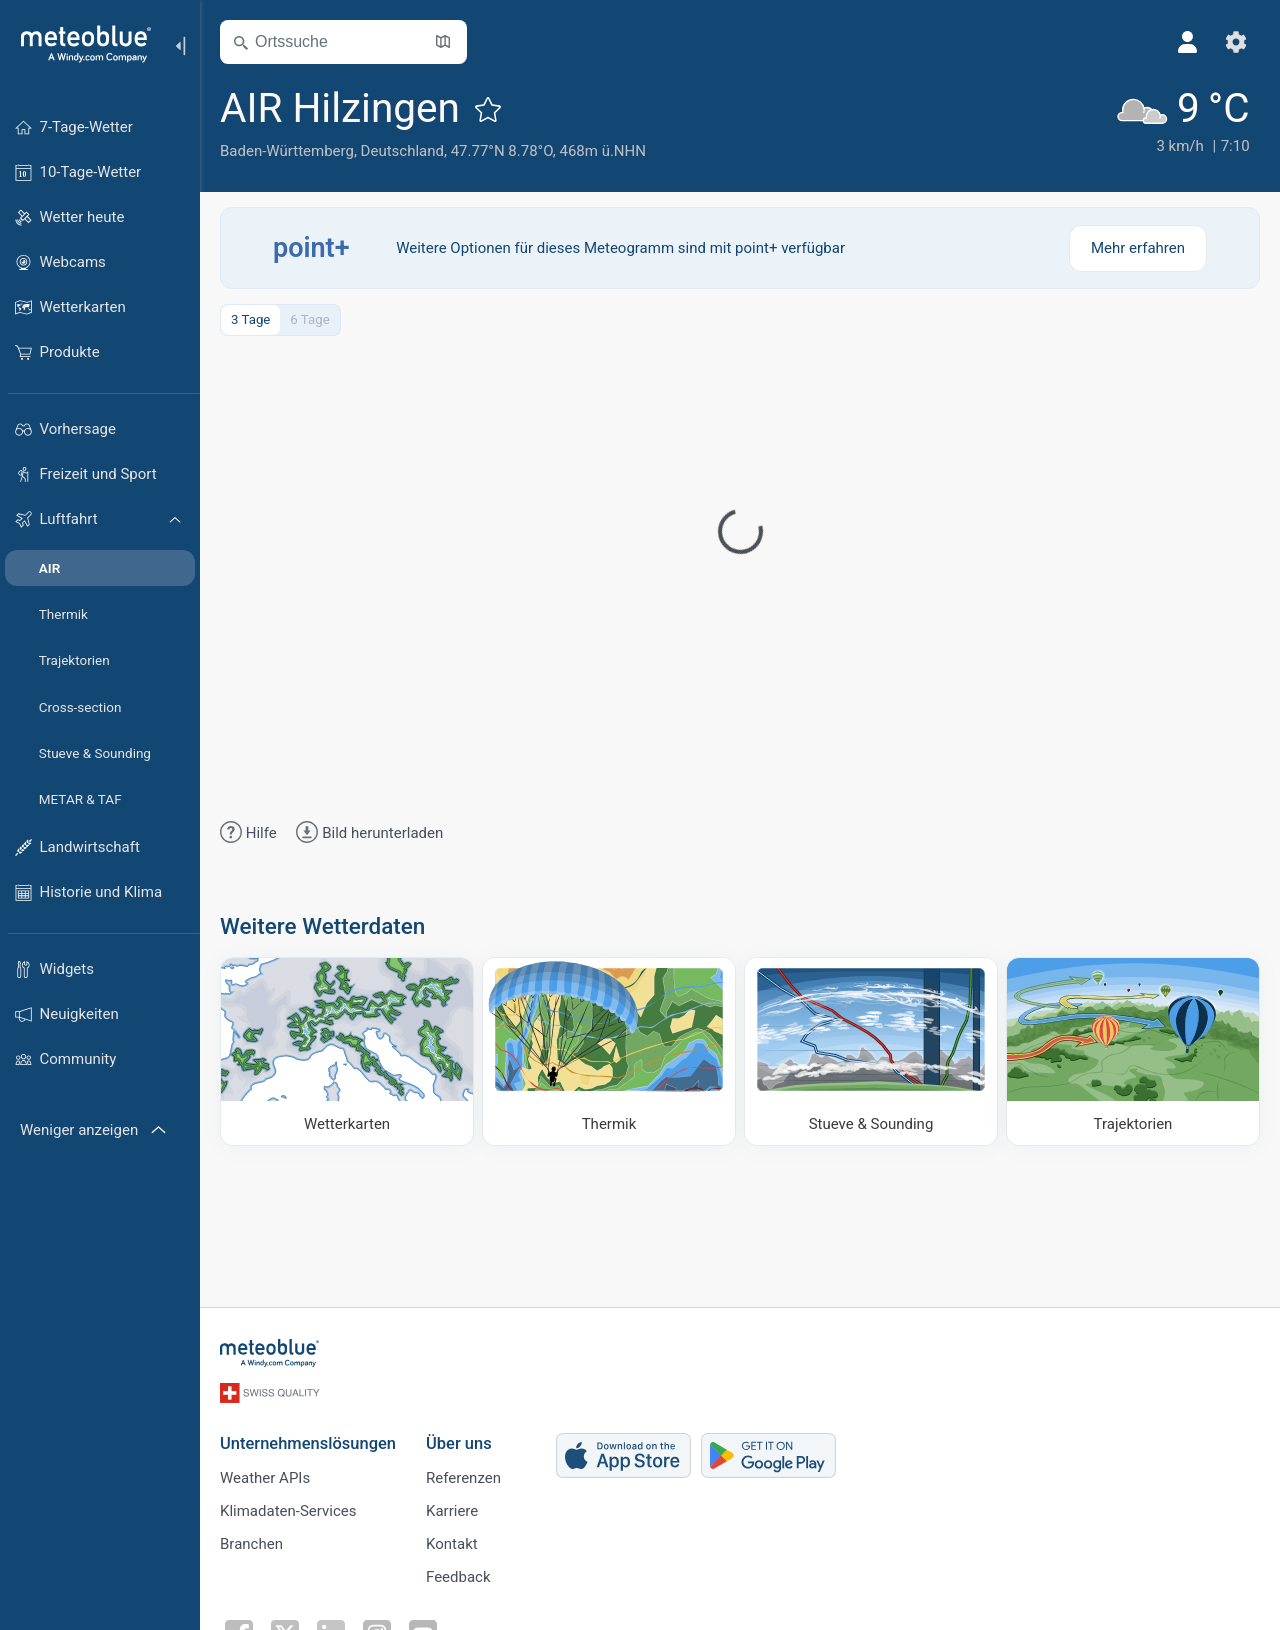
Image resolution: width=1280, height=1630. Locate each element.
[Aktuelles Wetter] (1182, 121)
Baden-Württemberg (287, 151)
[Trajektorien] (1133, 1051)
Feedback (458, 1577)
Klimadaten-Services (288, 1511)
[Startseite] (79, 44)
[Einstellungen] (1236, 42)
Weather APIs (265, 1478)
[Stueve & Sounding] (871, 1051)
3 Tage (251, 319)
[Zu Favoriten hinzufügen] (488, 109)
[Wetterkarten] (347, 1051)
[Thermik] (609, 1051)
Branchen (251, 1544)
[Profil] (1188, 42)
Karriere (452, 1511)
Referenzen (463, 1478)
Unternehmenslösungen (308, 1443)
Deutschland (402, 151)
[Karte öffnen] (443, 42)
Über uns (459, 1443)
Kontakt (452, 1544)
